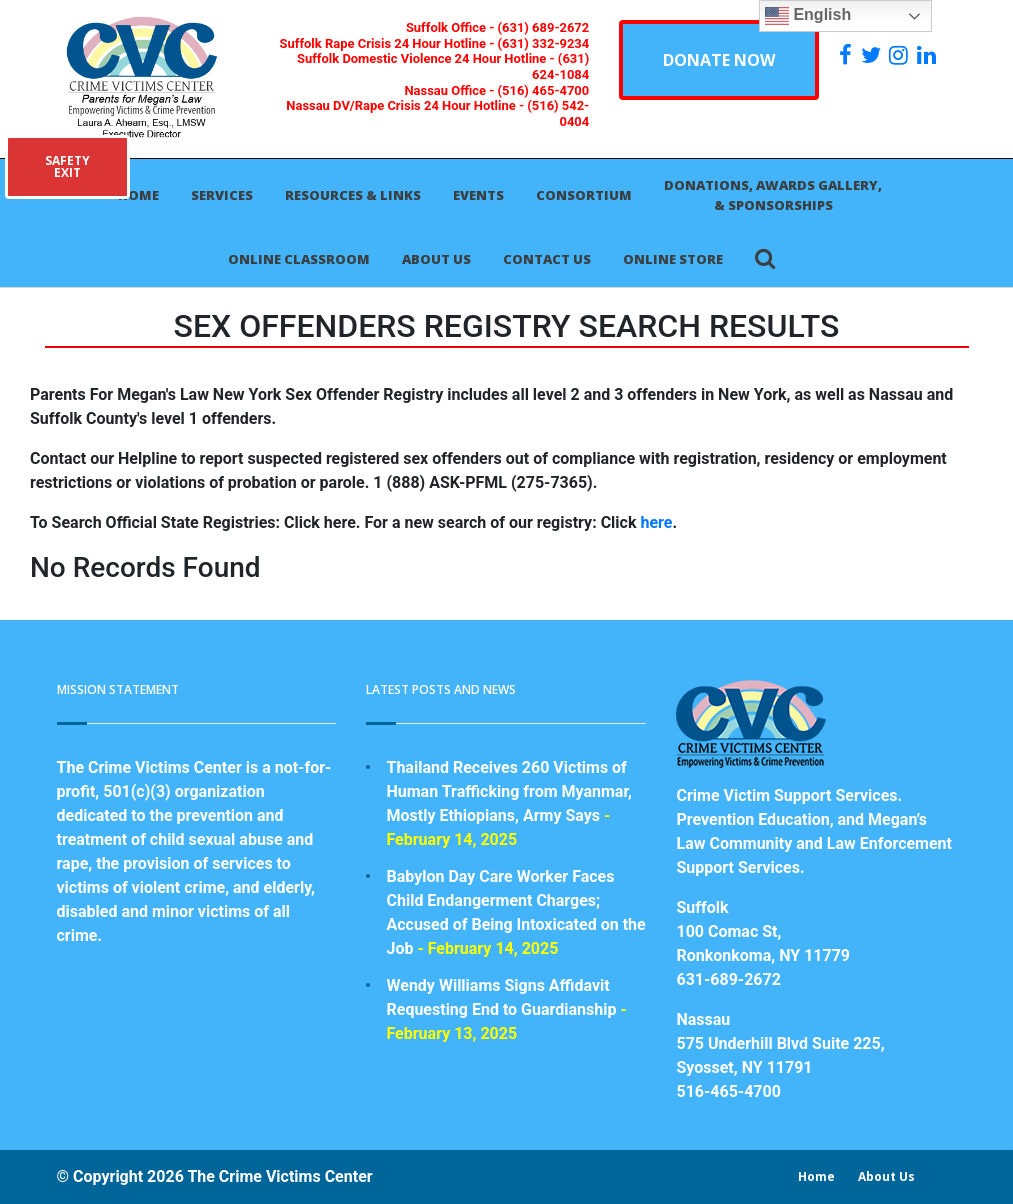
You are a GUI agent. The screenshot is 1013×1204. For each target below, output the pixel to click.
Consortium (584, 195)
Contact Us (547, 259)
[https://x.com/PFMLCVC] (873, 55)
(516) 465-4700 (544, 90)
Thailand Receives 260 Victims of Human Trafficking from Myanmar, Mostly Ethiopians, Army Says (509, 791)
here (656, 522)
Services (222, 195)
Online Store (673, 259)
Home (138, 195)
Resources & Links (353, 195)
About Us (436, 259)
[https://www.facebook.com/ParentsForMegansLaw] (848, 55)
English (808, 16)
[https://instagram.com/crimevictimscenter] (901, 55)
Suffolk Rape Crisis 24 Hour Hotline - (389, 43)
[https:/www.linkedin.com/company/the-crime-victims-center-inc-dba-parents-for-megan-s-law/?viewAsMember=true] (929, 55)
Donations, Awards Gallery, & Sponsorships (773, 195)
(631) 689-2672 (544, 27)
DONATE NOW (719, 60)
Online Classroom (299, 259)
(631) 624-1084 (560, 66)
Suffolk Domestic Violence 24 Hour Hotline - (427, 58)
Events (478, 195)
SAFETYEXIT (67, 166)
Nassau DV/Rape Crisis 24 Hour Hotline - (406, 105)
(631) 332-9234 (544, 43)
